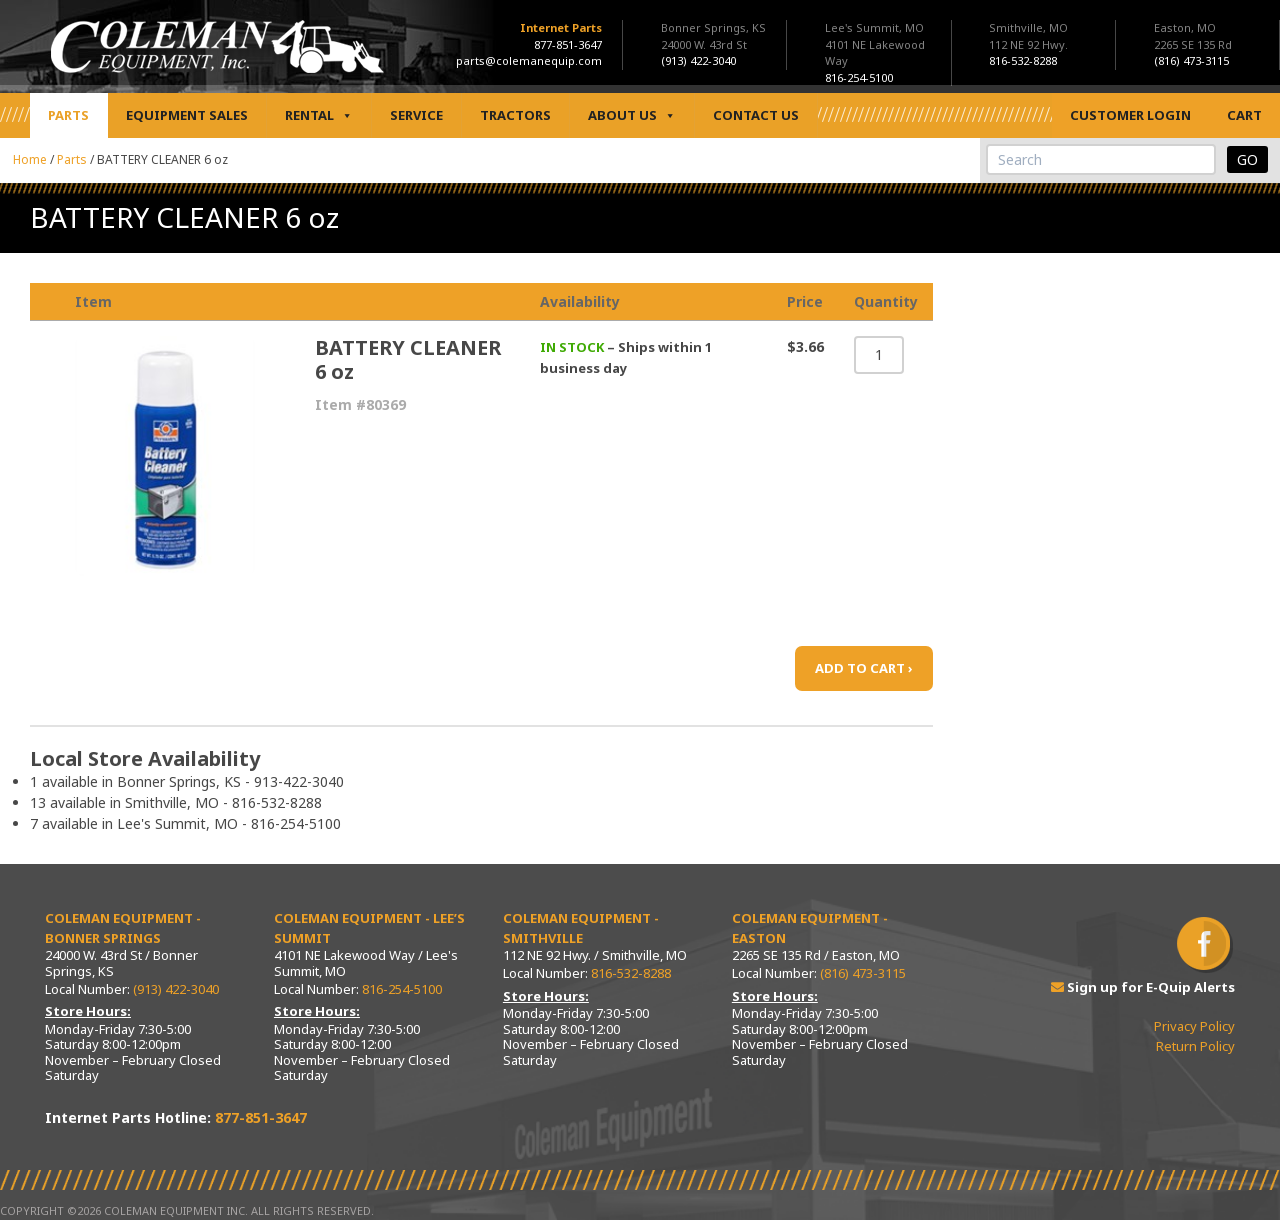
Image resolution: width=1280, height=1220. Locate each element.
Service (416, 115)
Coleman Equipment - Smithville (581, 928)
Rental (319, 115)
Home (30, 159)
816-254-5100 (402, 989)
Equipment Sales (187, 115)
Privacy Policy (1194, 1026)
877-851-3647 (568, 44)
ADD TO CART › (864, 668)
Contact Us (756, 115)
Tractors (515, 115)
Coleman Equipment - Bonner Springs (123, 928)
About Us (632, 115)
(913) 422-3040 (176, 989)
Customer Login (1130, 115)
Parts (68, 115)
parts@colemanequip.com (529, 60)
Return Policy (1195, 1046)
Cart (1244, 115)
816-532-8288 (631, 973)
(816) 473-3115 (863, 973)
